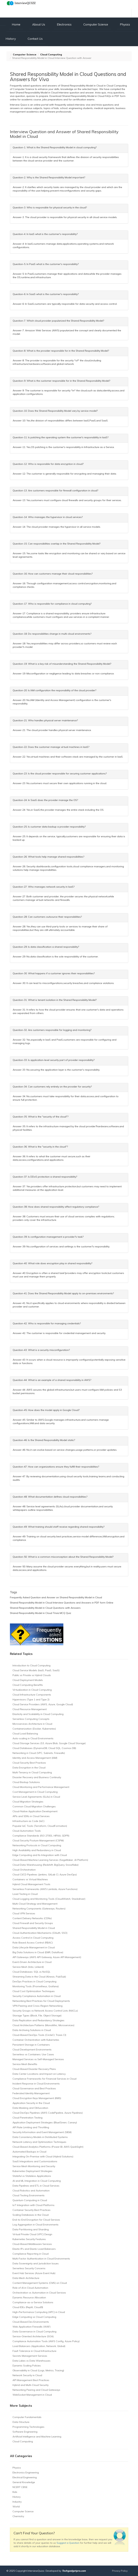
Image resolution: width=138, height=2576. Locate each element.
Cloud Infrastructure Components (32, 1694)
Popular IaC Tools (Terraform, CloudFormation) (40, 1825)
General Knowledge (24, 2482)
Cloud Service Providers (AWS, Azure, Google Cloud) (43, 1704)
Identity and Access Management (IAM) (35, 1757)
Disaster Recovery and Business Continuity (37, 1777)
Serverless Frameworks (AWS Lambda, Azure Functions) (45, 1889)
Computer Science (95, 24)
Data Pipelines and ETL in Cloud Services (36, 2185)
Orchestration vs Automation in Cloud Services (39, 2292)
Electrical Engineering (25, 2477)
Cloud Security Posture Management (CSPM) (38, 1840)
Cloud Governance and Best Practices (34, 2088)
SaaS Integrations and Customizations (35, 2161)
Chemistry (18, 2516)
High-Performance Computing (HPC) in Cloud (39, 2312)
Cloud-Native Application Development (35, 1811)
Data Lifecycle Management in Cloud (34, 1947)
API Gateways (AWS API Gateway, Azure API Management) (47, 1957)
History (11, 38)
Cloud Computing (51, 54)
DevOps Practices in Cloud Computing (34, 1981)
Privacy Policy (120, 2570)
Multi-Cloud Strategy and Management (35, 1903)
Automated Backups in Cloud (29, 2151)
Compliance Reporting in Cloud (31, 2253)
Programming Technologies (28, 2426)
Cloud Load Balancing (25, 1733)
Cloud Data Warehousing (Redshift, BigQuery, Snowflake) (45, 1864)
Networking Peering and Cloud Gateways (36, 2389)
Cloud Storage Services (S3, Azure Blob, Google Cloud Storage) (49, 1743)
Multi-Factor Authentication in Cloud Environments (41, 2258)
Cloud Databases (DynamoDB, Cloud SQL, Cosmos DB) (44, 1748)
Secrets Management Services (30, 2355)
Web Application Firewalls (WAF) (31, 2326)
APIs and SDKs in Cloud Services (31, 1816)
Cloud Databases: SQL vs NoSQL (31, 1971)
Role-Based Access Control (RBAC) (33, 1942)
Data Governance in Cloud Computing (34, 2331)
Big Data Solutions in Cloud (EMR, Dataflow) (38, 1952)
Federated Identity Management (31, 2093)
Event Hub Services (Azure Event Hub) (34, 2273)
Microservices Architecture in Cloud (32, 1723)
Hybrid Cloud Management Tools (31, 1884)
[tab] (69, 148)
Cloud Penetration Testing (27, 2117)
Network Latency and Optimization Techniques (39, 2141)
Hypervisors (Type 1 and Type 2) (31, 1699)
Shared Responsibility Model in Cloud (34, 1928)
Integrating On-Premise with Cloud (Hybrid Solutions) (43, 2156)
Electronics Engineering (26, 2472)
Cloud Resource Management (30, 1709)
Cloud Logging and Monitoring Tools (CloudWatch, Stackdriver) (49, 1898)
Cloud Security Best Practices (29, 1762)
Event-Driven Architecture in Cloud (32, 1962)
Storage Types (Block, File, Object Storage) (37, 2015)
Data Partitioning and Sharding (31, 2229)
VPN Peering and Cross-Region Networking (37, 2005)
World (16, 2506)
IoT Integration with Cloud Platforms (33, 2205)
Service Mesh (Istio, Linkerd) (28, 1966)
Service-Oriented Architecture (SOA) (33, 2336)
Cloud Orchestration (24, 1869)
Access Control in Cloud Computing (33, 1937)
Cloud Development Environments (32, 2049)
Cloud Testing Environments (29, 2195)
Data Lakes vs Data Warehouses (31, 2360)
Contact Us (35, 38)
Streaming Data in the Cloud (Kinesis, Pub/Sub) (39, 1976)
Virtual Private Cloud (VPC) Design (32, 2234)
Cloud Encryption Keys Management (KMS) (37, 2098)
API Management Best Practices (31, 2380)
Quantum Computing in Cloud (30, 2200)
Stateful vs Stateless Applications (32, 2176)
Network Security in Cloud (27, 2375)
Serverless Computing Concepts (31, 1719)
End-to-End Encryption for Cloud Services (36, 2219)
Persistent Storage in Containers (31, 2044)
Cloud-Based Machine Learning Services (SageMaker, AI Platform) (50, 1860)
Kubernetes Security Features (29, 2239)
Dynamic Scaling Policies (27, 2365)
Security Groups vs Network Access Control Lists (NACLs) (45, 2010)
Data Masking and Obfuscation (30, 2107)
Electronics (64, 24)
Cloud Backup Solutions (26, 1782)
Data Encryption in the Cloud (29, 1767)
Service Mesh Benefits (25, 2064)
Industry (17, 2501)
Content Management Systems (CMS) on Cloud (40, 2282)
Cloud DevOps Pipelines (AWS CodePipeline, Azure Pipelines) (48, 2112)
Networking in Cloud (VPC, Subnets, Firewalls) (39, 1753)
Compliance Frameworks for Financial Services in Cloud (44, 2078)
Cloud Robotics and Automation (31, 2190)
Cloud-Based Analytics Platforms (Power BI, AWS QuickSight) (48, 2146)
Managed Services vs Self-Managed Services (38, 2059)
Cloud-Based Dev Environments (31, 2321)
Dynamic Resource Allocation (29, 2297)
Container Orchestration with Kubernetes (36, 2039)
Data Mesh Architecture (26, 2278)
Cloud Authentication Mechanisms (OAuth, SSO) (40, 1932)
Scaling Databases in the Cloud (31, 2214)
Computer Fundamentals (27, 2417)
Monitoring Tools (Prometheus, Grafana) (36, 1986)
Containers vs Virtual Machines (30, 1879)
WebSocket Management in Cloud (32, 2394)
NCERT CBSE (20, 2487)
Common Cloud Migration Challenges (34, 1806)
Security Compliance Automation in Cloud (37, 1996)
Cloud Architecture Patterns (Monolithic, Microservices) (43, 2025)
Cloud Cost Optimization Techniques (34, 1991)
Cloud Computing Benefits (28, 1684)
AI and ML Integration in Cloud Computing (37, 2180)
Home (16, 24)
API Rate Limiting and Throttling (31, 2127)
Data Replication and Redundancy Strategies (38, 2020)
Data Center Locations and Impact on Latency (39, 2073)
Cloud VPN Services (24, 1913)
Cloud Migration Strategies (28, 1801)
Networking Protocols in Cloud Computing (37, 1845)
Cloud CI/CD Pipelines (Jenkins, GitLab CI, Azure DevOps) (45, 1874)
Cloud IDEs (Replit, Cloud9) (28, 2307)
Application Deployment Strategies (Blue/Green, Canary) (45, 2122)
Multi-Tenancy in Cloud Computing (32, 1772)
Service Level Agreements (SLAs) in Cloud (36, 1796)
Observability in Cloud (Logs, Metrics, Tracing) (38, 2370)
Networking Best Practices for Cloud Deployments (41, 2000)
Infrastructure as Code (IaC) (28, 1821)
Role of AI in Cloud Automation (30, 2287)
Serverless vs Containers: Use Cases (33, 2054)
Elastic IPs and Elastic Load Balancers (34, 2248)
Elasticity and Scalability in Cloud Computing (38, 1714)
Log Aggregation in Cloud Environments (35, 2224)
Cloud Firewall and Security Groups (33, 1923)
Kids (15, 2492)
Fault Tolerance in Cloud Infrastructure (34, 2351)
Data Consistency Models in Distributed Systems (40, 2137)
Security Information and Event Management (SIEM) (42, 2132)
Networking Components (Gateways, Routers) (39, 1908)
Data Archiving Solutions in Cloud (32, 2030)
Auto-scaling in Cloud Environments (33, 1738)
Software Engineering (25, 2431)
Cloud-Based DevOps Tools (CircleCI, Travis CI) (39, 2035)
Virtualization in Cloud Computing (32, 1689)
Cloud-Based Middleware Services (32, 2244)
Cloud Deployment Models (28, 1680)
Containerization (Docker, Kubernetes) (34, 1728)
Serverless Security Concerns (29, 2268)
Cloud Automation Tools (27, 1830)
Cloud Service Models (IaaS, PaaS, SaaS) (36, 1670)
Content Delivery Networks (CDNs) (32, 1918)
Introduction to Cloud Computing (31, 1665)
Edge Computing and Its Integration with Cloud (40, 1855)
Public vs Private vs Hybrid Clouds (32, 1675)
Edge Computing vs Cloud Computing (34, 2317)
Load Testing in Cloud (25, 1894)
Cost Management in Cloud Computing (35, 1791)
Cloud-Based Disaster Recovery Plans (34, 2069)
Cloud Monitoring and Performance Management (41, 1787)
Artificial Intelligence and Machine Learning (37, 2436)
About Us (38, 24)
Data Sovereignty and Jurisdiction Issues (36, 2263)
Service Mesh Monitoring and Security (34, 2166)
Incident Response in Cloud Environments (36, 2083)
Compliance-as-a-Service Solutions (33, 2302)
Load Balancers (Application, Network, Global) (39, 2346)
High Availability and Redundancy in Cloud (37, 1850)
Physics (125, 24)
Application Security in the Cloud (31, 2103)
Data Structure (21, 2422)
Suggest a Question (68, 2542)
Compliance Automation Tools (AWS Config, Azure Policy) (46, 2341)
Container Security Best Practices (31, 2210)
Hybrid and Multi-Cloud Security (31, 2385)
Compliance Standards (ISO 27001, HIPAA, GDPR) (41, 1835)
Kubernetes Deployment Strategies (32, 2171)
